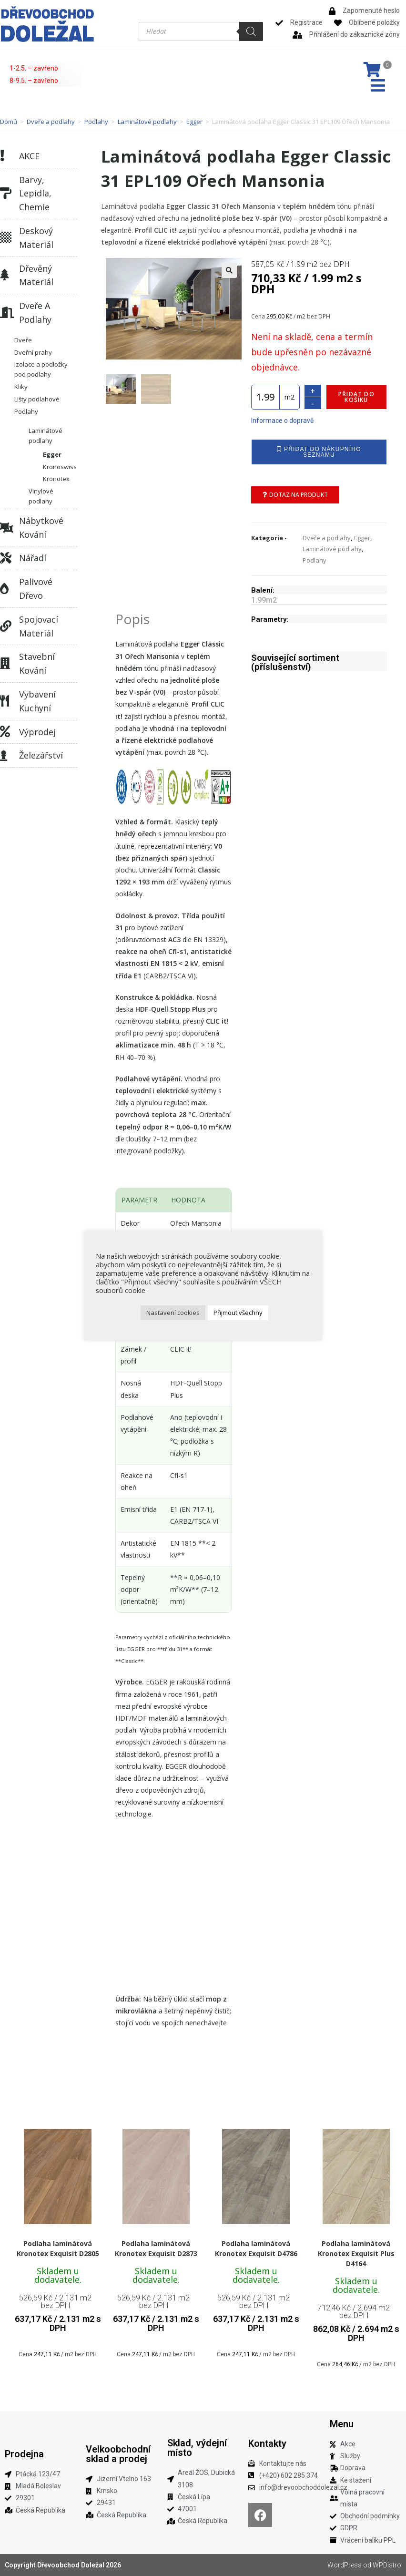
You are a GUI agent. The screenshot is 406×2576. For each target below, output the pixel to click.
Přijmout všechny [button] (238, 1312)
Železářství (41, 755)
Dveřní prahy (33, 352)
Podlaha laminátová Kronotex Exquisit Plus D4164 (356, 2253)
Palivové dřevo (35, 588)
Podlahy (96, 121)
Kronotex (56, 478)
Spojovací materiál (38, 626)
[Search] (251, 31)
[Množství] (265, 397)
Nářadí (32, 558)
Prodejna (24, 2454)
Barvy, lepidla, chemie (35, 193)
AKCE (29, 156)
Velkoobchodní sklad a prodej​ (118, 2453)
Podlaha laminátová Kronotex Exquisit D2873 (156, 2248)
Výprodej (37, 732)
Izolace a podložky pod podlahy (41, 369)
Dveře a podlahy (51, 121)
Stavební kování (37, 663)
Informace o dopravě (282, 420)
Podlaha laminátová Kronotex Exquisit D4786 (256, 2248)
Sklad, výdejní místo (197, 2447)
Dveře (23, 340)
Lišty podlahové (37, 399)
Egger (194, 121)
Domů (8, 121)
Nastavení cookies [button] (173, 1312)
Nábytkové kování (41, 527)
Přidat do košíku (356, 397)
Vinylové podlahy (41, 496)
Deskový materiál (36, 237)
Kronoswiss (60, 466)
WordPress (344, 2565)
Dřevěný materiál (36, 275)
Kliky (21, 386)
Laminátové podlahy (147, 121)
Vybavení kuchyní (37, 701)
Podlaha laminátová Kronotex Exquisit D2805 (58, 2248)
